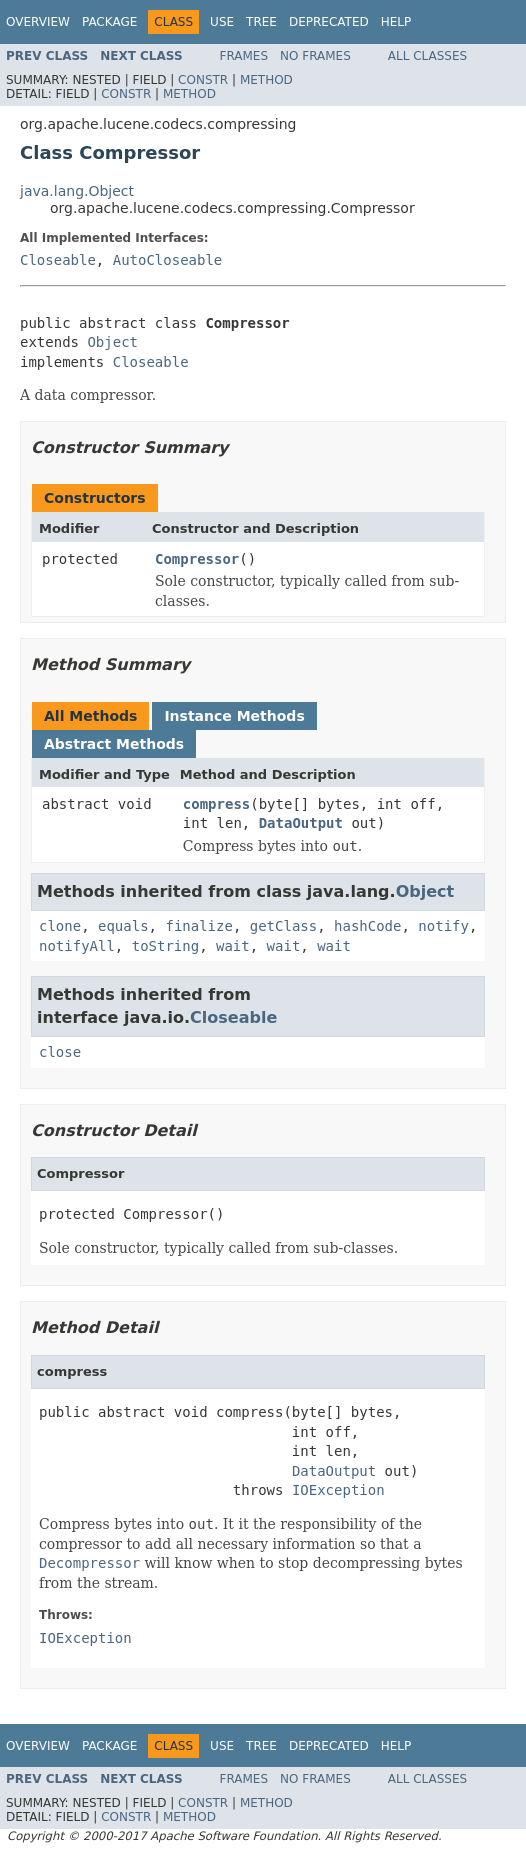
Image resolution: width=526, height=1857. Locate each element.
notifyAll (77, 946)
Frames (244, 56)
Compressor (197, 559)
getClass (283, 926)
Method (266, 80)
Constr (203, 80)
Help (396, 22)
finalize (198, 926)
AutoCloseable (168, 260)
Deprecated (329, 22)
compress (216, 804)
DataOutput (301, 823)
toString (165, 946)
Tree (261, 22)
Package (109, 22)
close (60, 1052)
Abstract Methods (114, 744)
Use (222, 22)
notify (443, 926)
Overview (38, 22)
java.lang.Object (77, 191)
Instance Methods (234, 716)
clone (60, 926)
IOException (338, 1490)
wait (233, 946)
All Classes (427, 56)
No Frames (315, 56)
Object (112, 342)
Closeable (58, 260)
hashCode (367, 926)
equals (123, 926)
